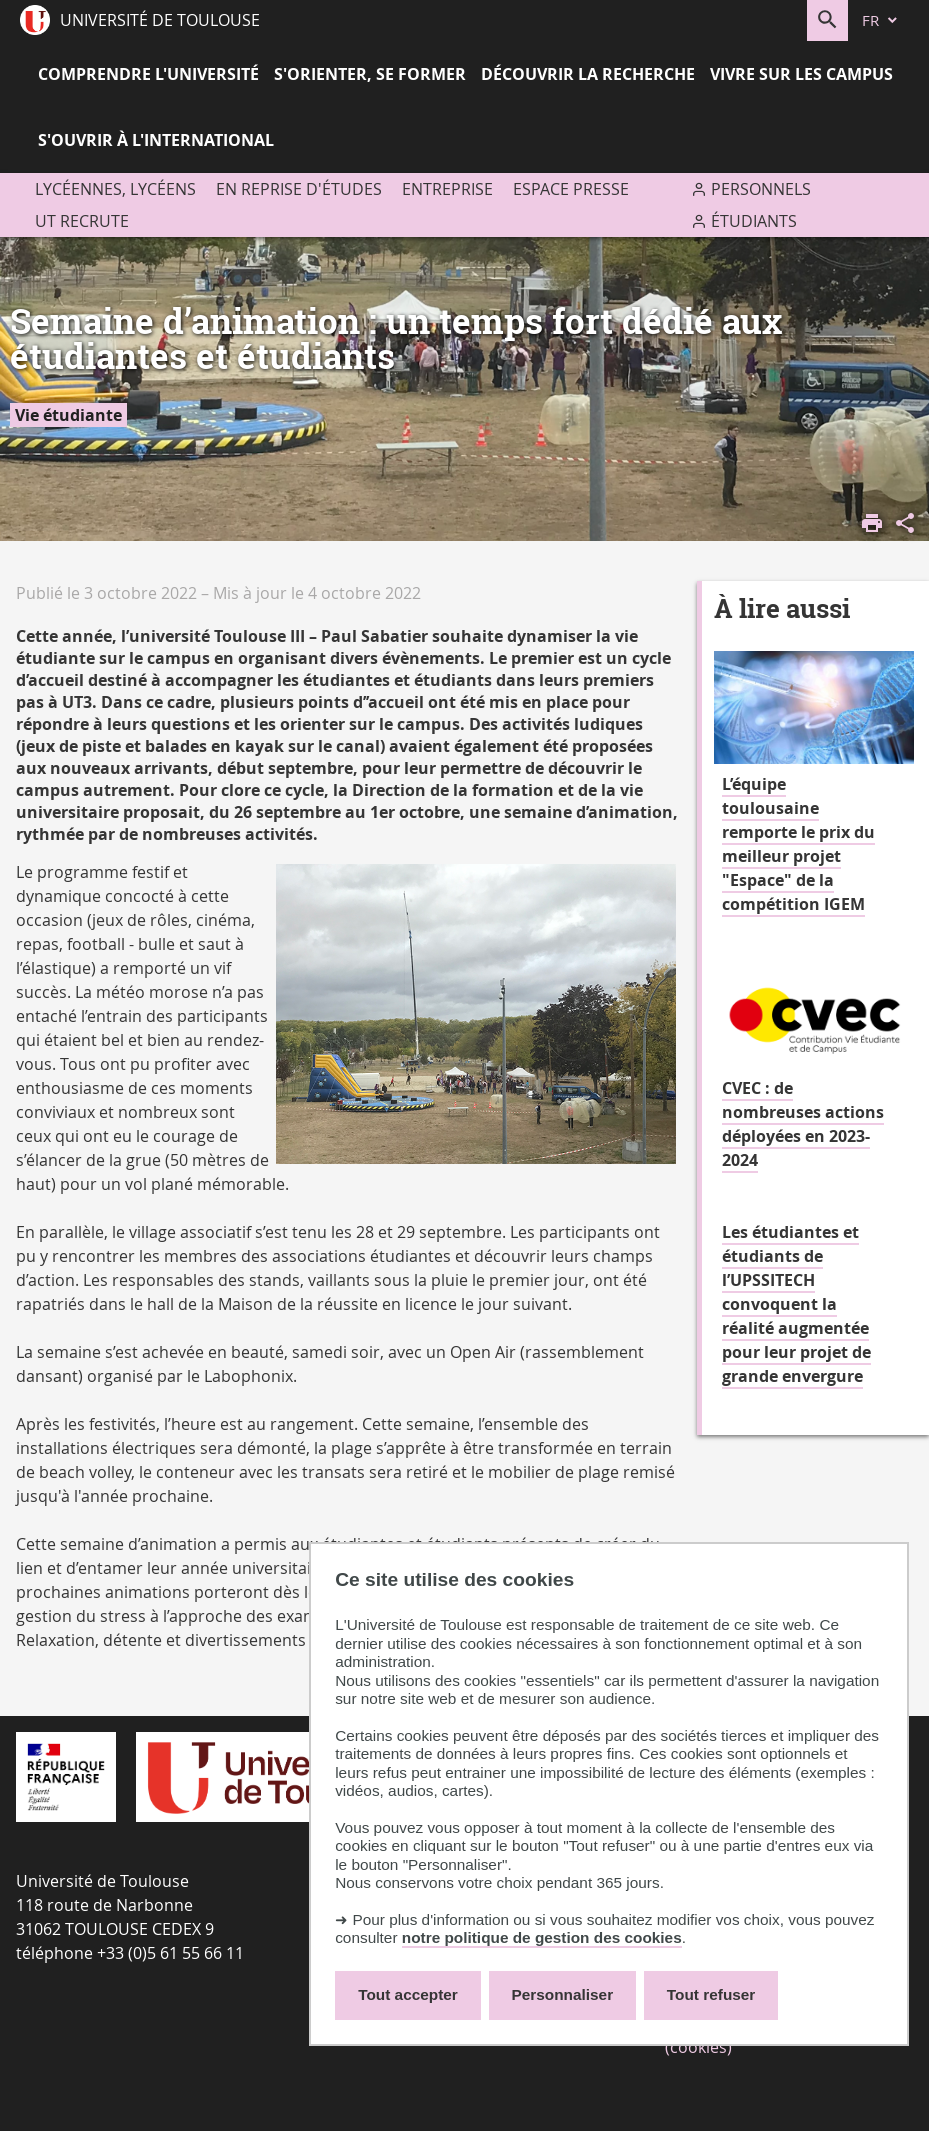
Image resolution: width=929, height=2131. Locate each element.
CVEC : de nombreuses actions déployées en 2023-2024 (803, 1124)
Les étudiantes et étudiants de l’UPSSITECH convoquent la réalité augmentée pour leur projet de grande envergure (796, 1304)
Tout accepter (408, 1994)
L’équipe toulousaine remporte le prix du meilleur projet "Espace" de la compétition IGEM (798, 844)
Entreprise (447, 189)
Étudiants (754, 221)
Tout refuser (711, 1994)
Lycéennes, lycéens (115, 189)
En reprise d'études (299, 189)
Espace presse (571, 189)
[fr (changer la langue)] (881, 20)
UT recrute (82, 221)
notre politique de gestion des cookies (542, 1937)
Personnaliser (563, 1994)
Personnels (761, 189)
